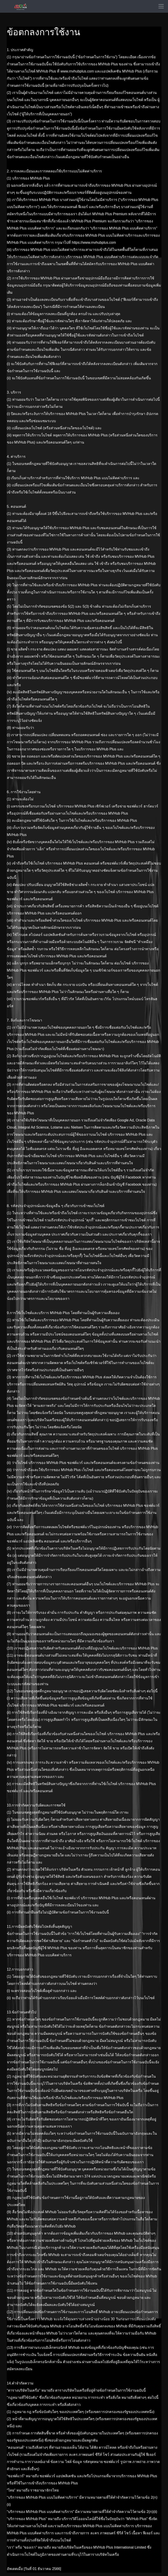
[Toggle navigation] (161, 6)
